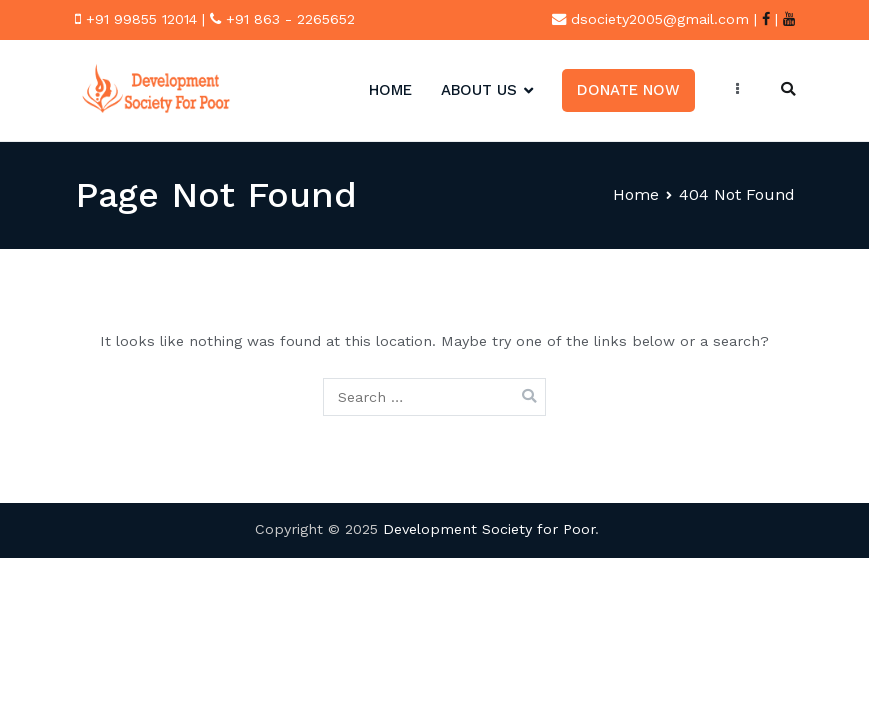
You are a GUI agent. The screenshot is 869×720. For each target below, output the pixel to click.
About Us (479, 90)
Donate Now (628, 90)
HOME (390, 90)
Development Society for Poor (489, 529)
